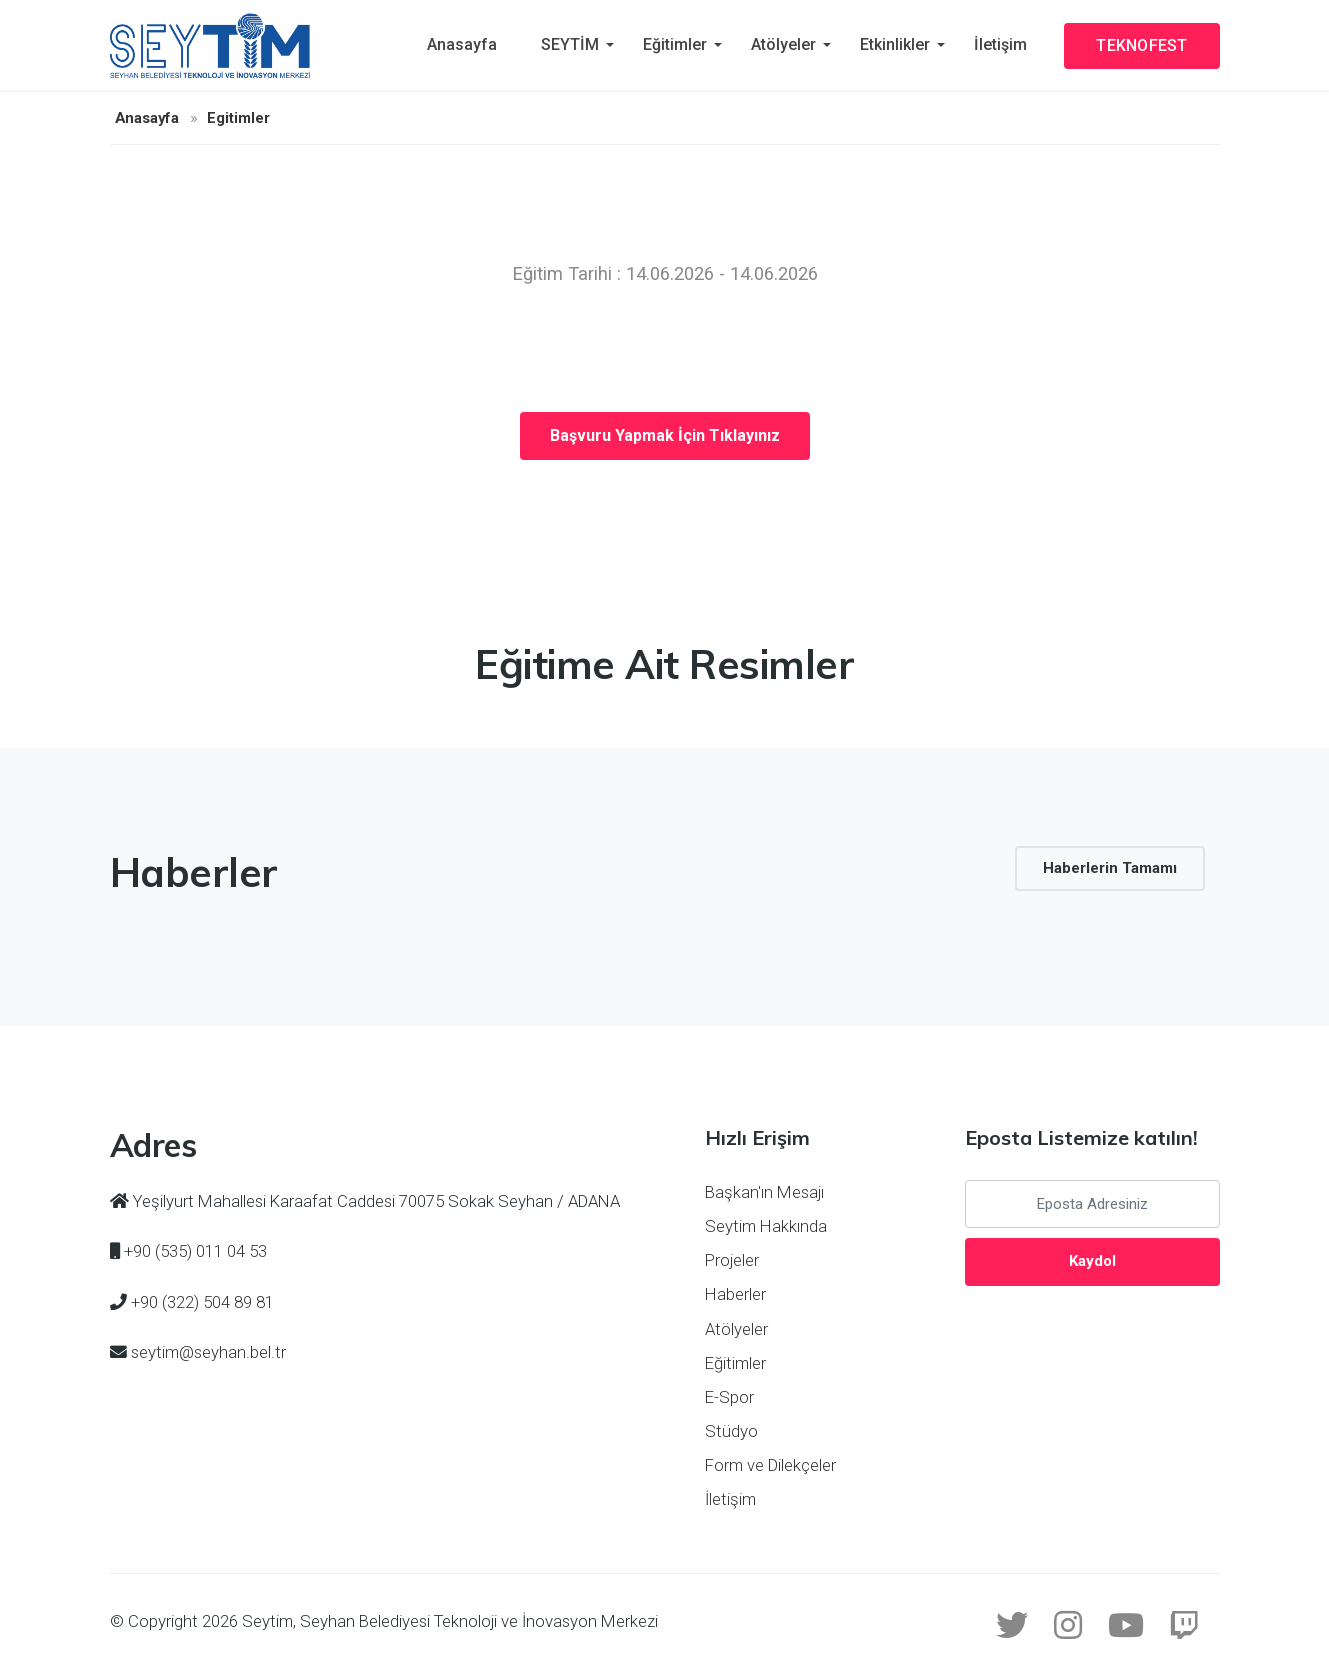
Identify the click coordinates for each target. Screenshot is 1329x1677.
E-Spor (729, 1397)
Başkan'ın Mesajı (764, 1192)
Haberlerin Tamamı (1110, 868)
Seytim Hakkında (766, 1226)
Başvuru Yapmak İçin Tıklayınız (665, 435)
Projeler (732, 1260)
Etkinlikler (895, 44)
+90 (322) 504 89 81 (202, 1302)
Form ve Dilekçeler (770, 1465)
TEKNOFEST (1141, 45)
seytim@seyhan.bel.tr (208, 1352)
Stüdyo (731, 1431)
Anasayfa (462, 44)
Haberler (735, 1294)
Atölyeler (783, 44)
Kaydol (1092, 1261)
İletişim (1000, 44)
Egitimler (238, 118)
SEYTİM (570, 44)
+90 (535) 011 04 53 (195, 1251)
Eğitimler (675, 44)
